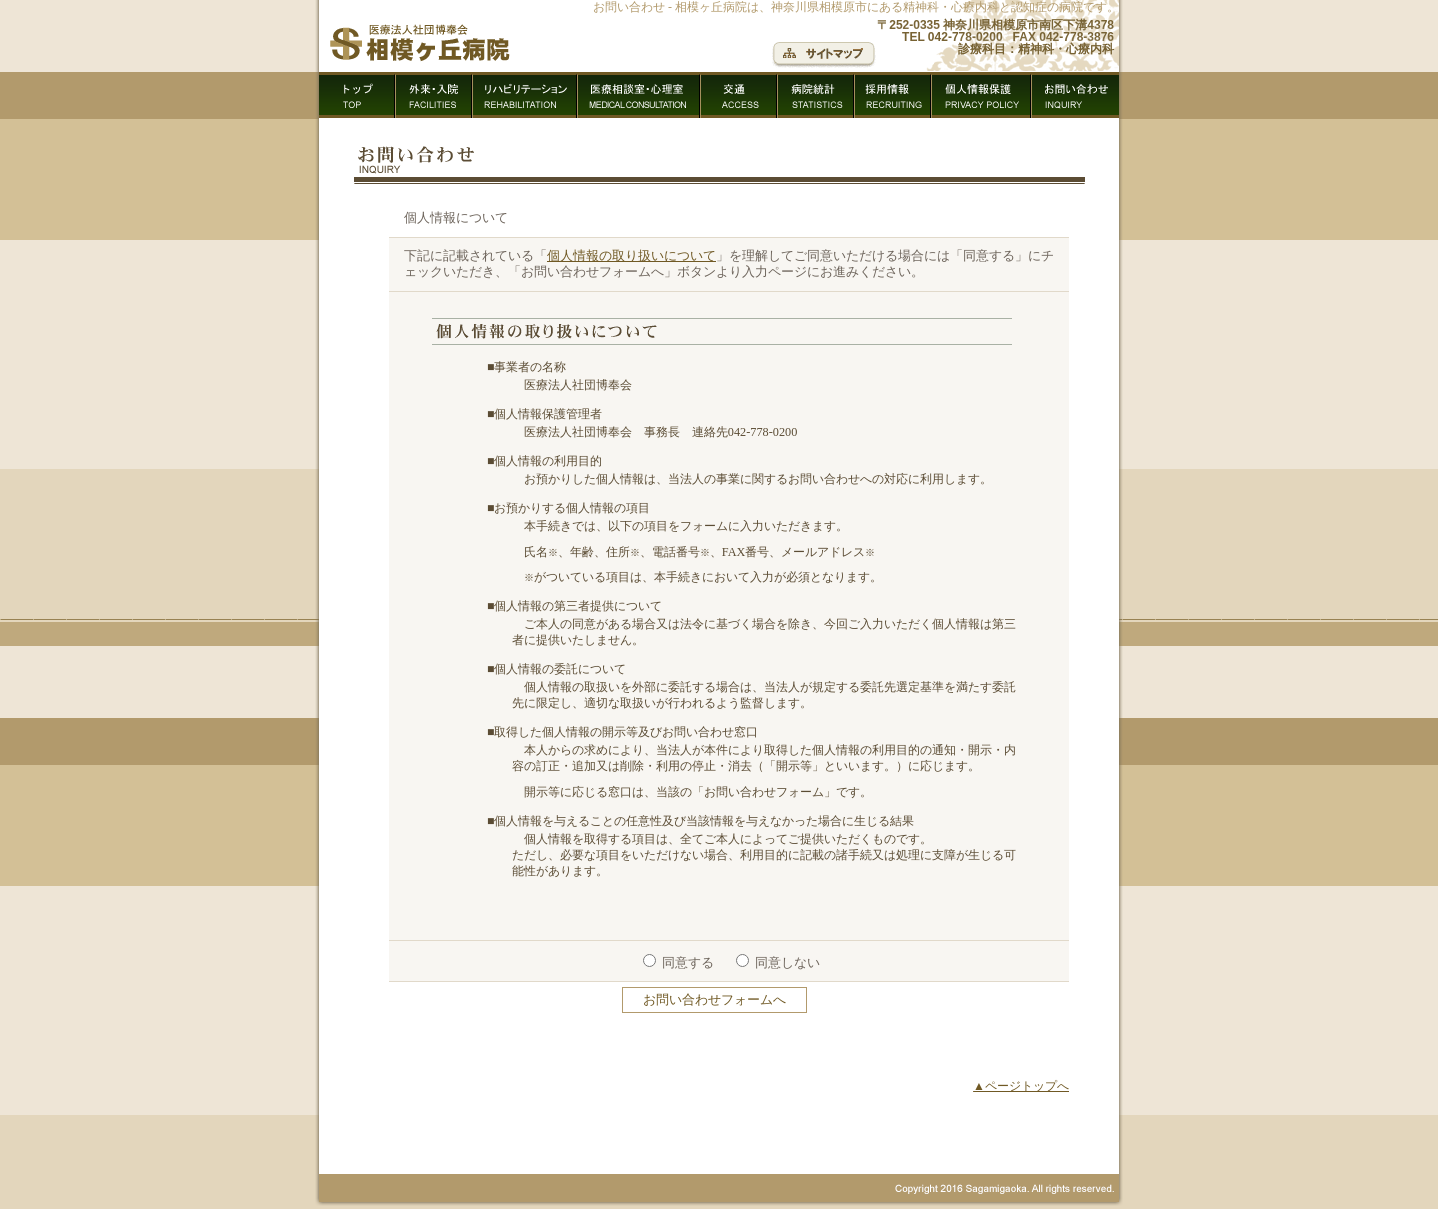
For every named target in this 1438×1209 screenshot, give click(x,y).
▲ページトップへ (1021, 1086)
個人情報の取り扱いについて (631, 256)
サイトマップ (824, 55)
